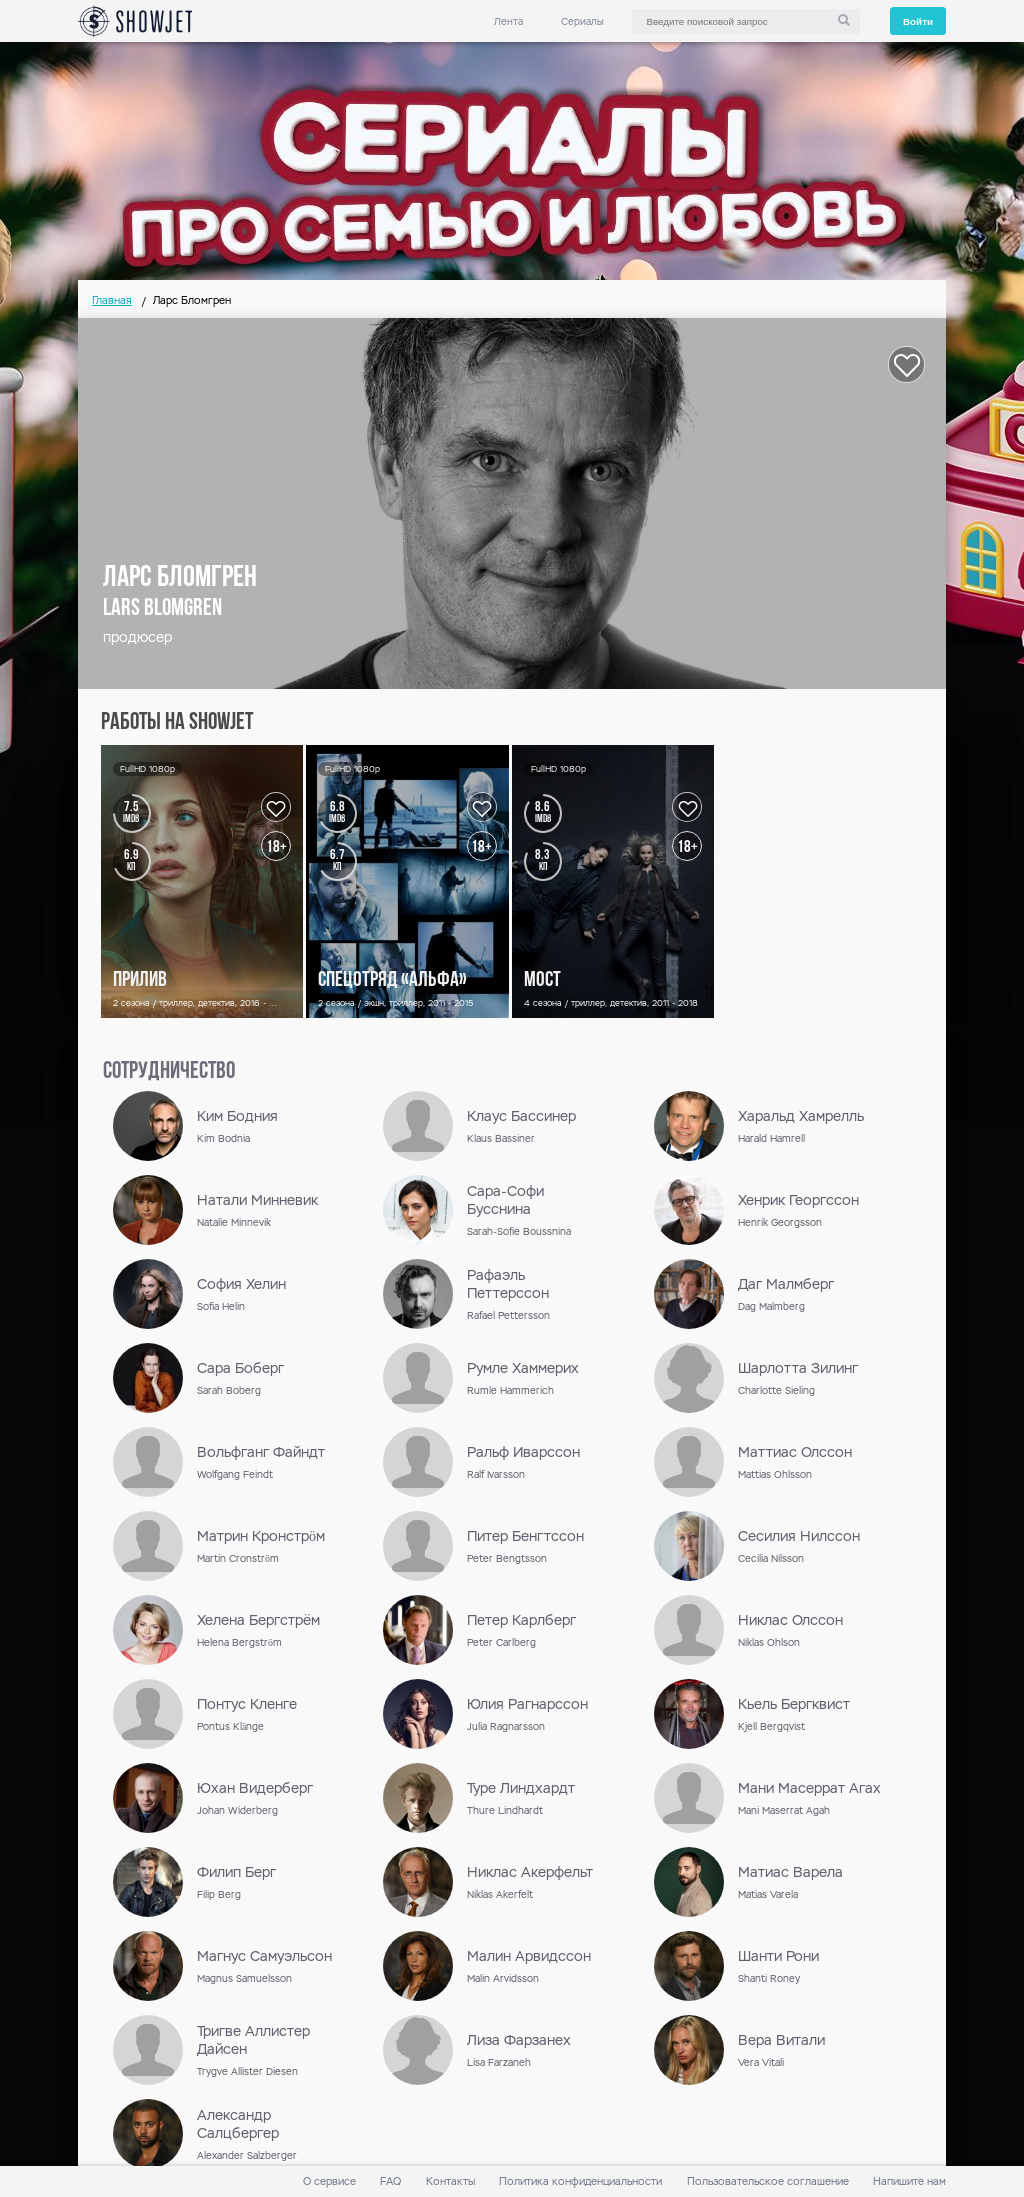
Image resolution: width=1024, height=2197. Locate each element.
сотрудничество (169, 1072)
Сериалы (582, 21)
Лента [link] (508, 21)
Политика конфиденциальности (580, 2181)
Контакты (450, 2181)
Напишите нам (909, 2181)
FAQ (390, 2181)
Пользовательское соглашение (768, 2181)
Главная (112, 300)
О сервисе (329, 2181)
